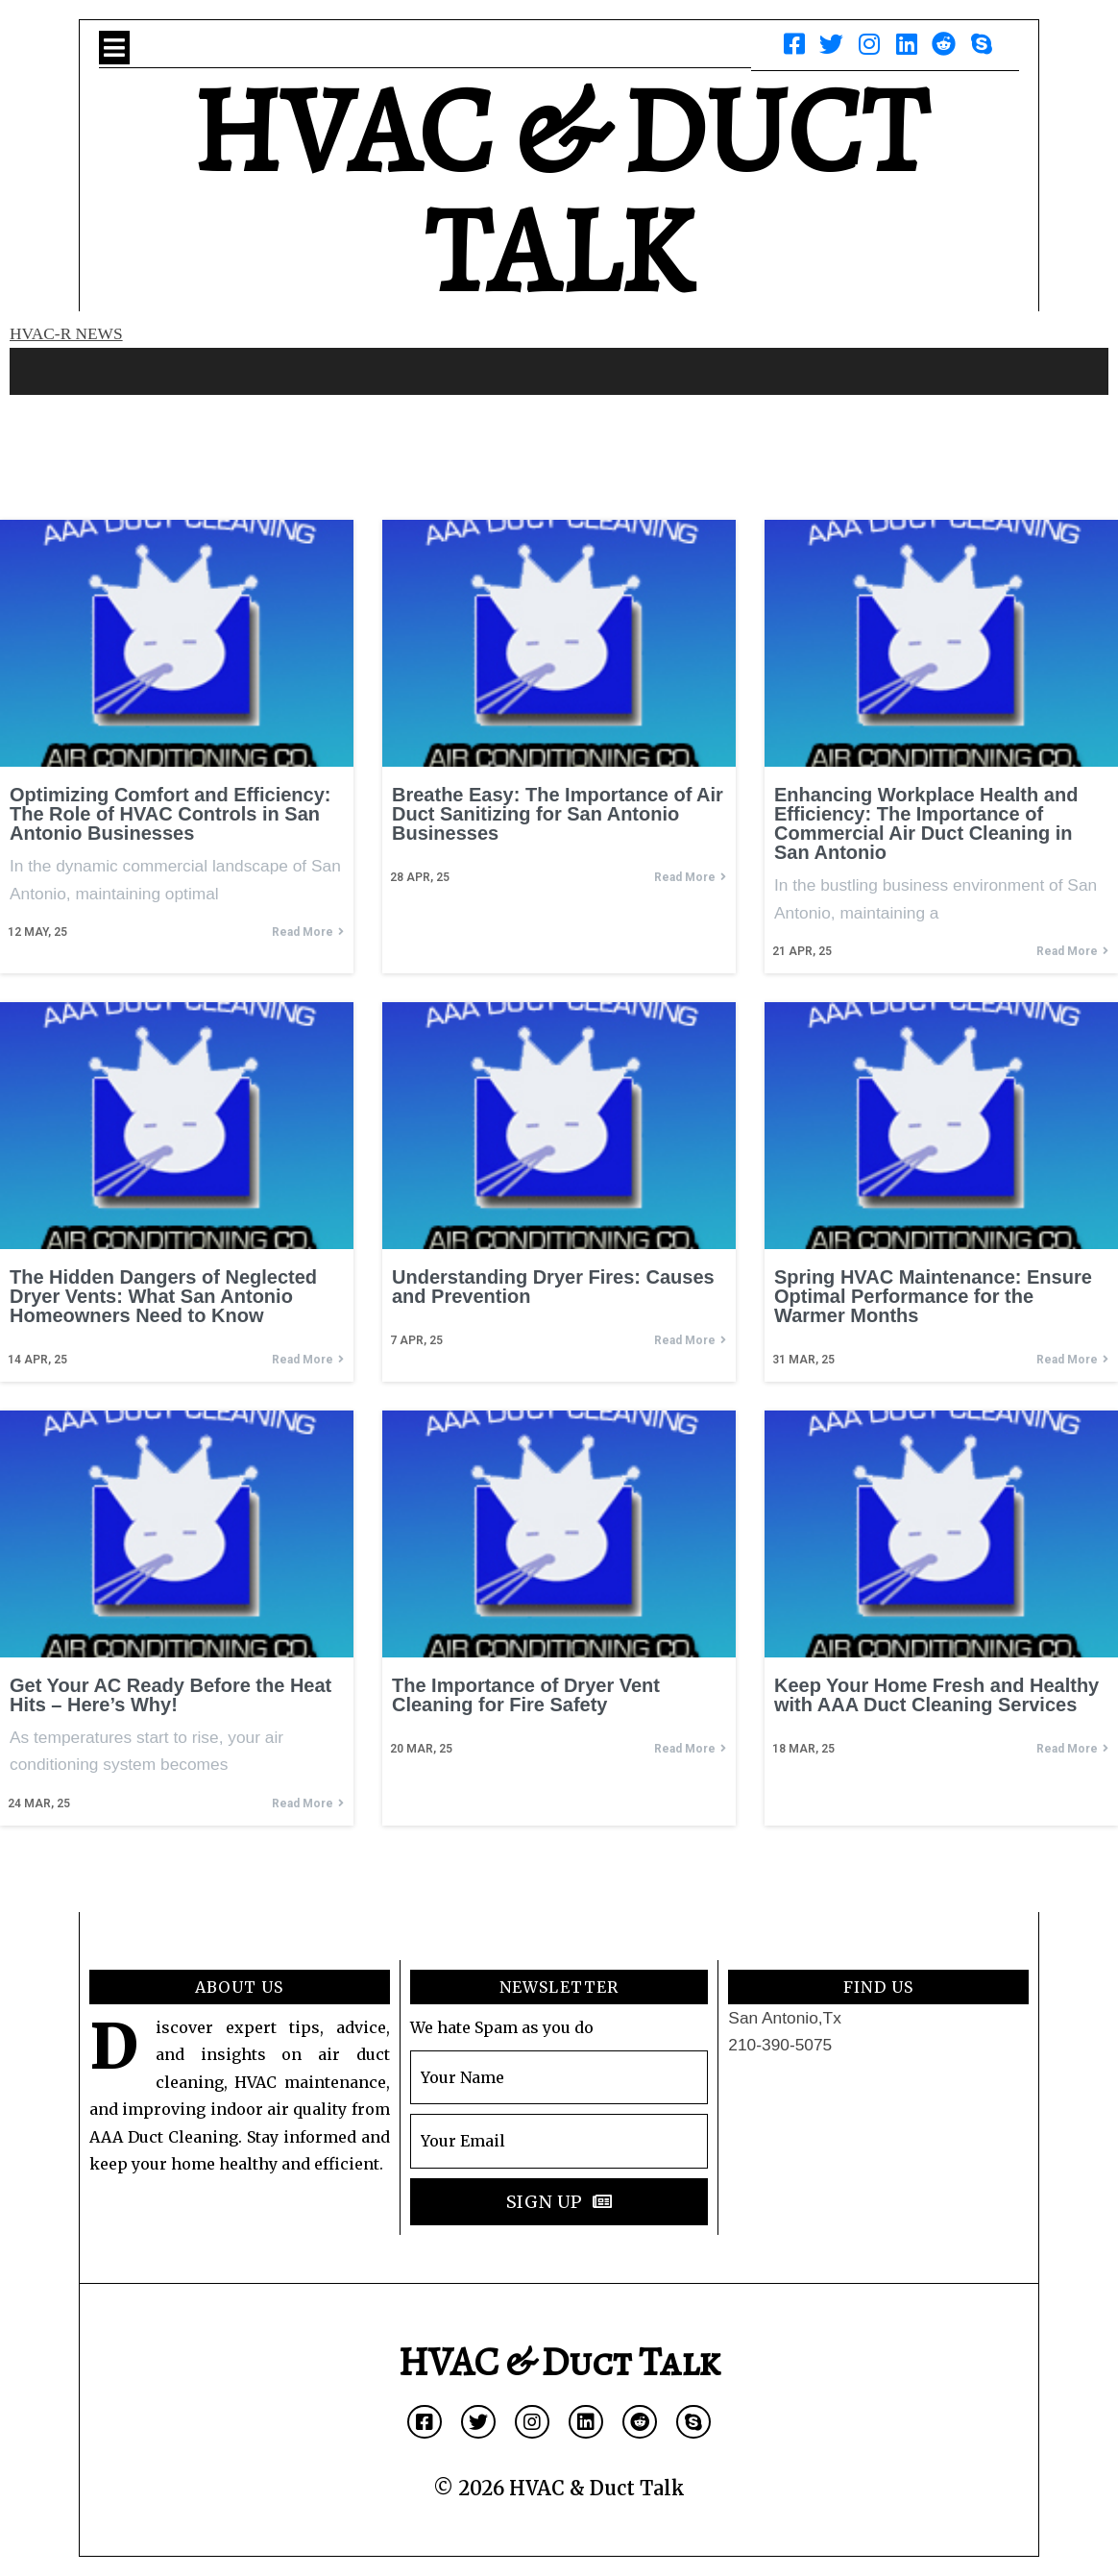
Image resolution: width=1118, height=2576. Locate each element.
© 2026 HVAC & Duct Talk (559, 2488)
